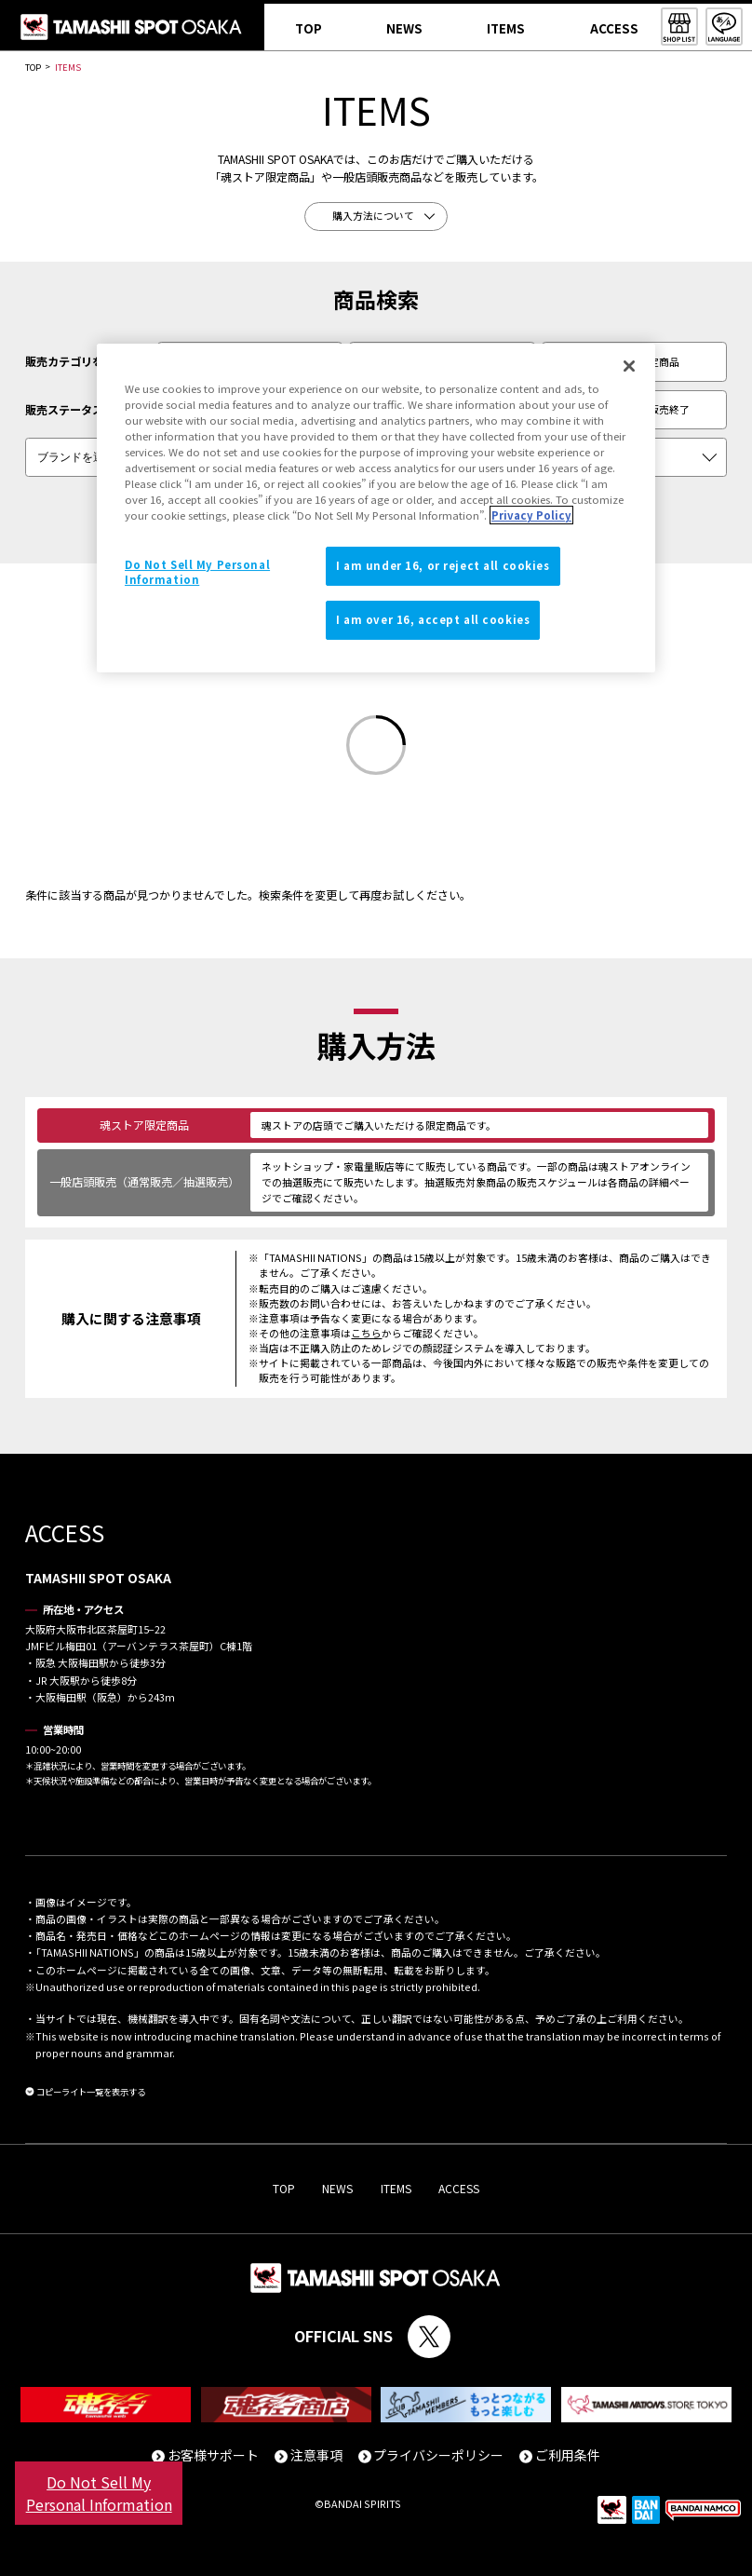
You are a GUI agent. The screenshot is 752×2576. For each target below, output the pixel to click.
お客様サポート (213, 2455)
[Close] (629, 366)
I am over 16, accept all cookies (433, 619)
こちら (366, 1333)
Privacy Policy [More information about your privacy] (531, 515)
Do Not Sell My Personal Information (99, 2493)
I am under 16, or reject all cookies (443, 566)
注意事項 (316, 2455)
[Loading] (376, 747)
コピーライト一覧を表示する (90, 2091)
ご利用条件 (567, 2455)
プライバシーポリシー (438, 2455)
